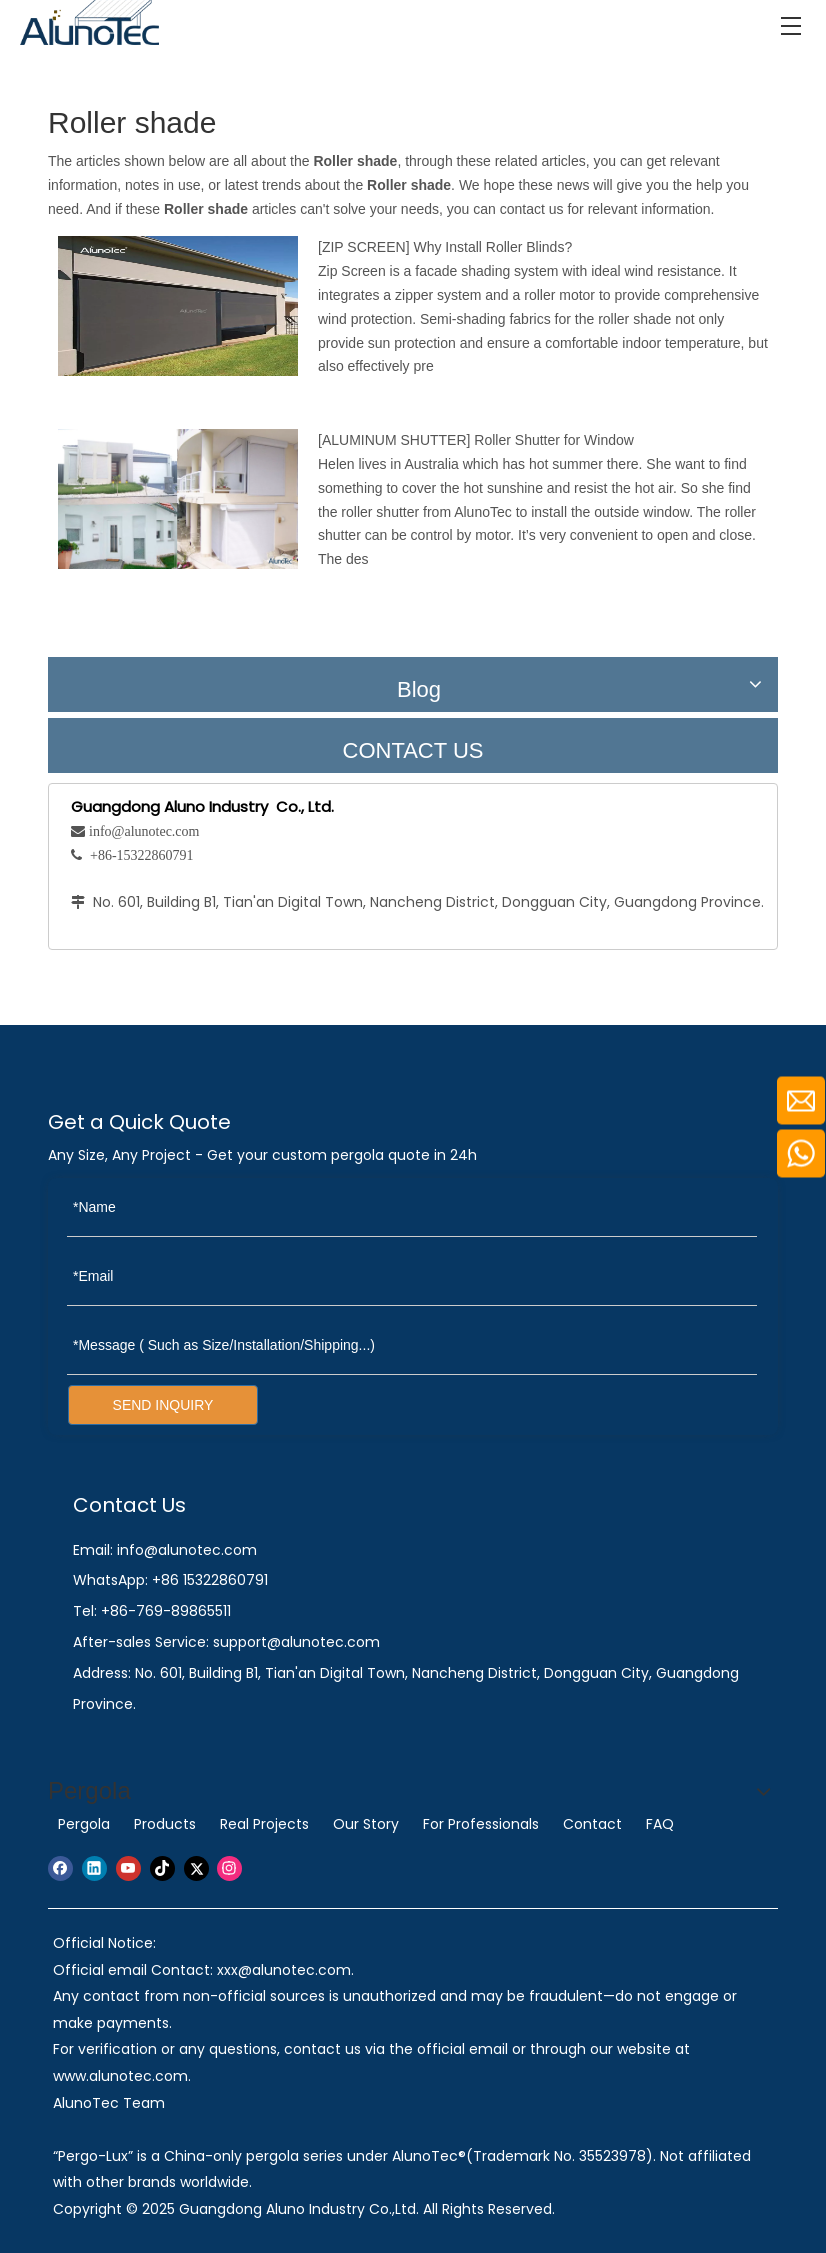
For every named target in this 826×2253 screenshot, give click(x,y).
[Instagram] (229, 1868)
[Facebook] (60, 1868)
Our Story (366, 1824)
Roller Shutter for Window (554, 440)
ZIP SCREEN (364, 247)
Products (165, 1824)
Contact (592, 1824)
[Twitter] (196, 1868)
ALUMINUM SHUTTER (394, 440)
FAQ (660, 1824)
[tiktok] (162, 1868)
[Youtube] (128, 1868)
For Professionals (481, 1824)
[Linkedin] (94, 1868)
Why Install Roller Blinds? (492, 247)
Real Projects (264, 1824)
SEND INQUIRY (163, 1405)
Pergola (84, 1824)
